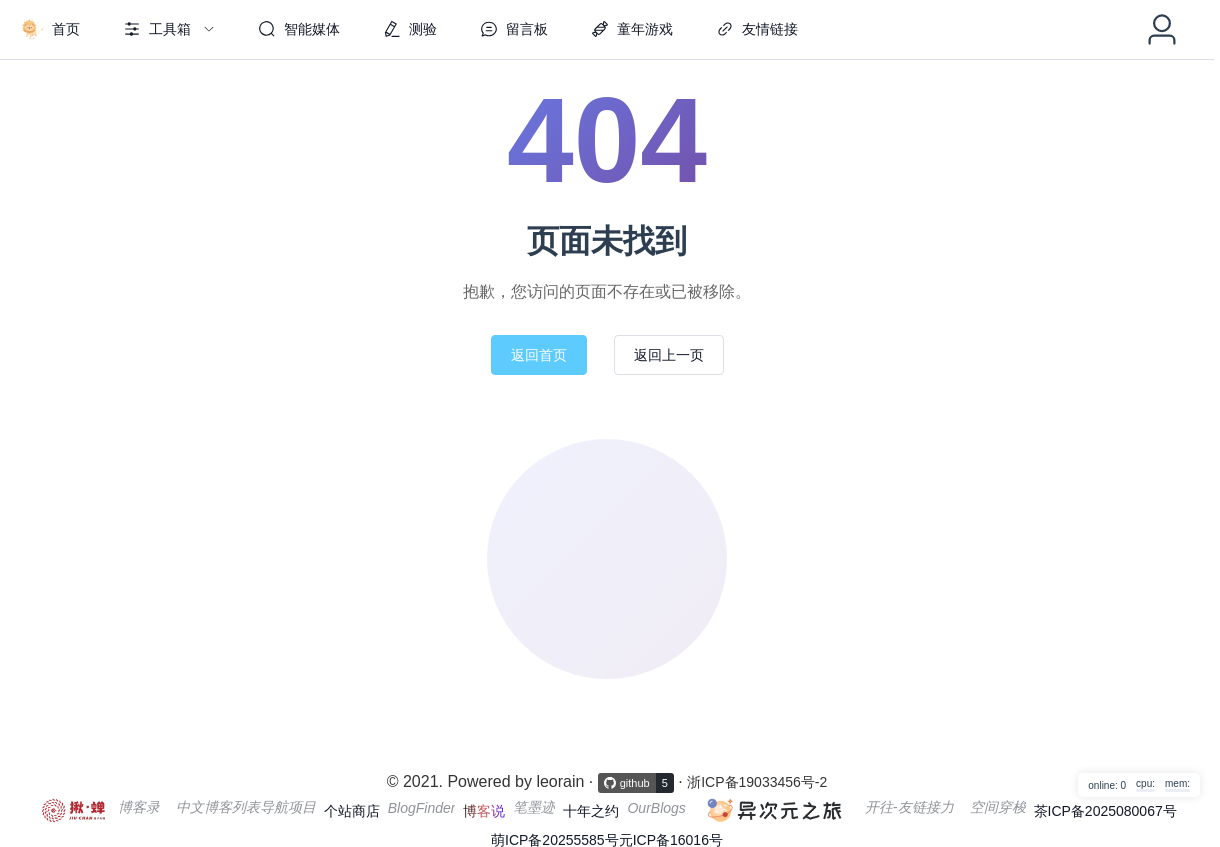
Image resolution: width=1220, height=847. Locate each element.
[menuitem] (50, 29)
